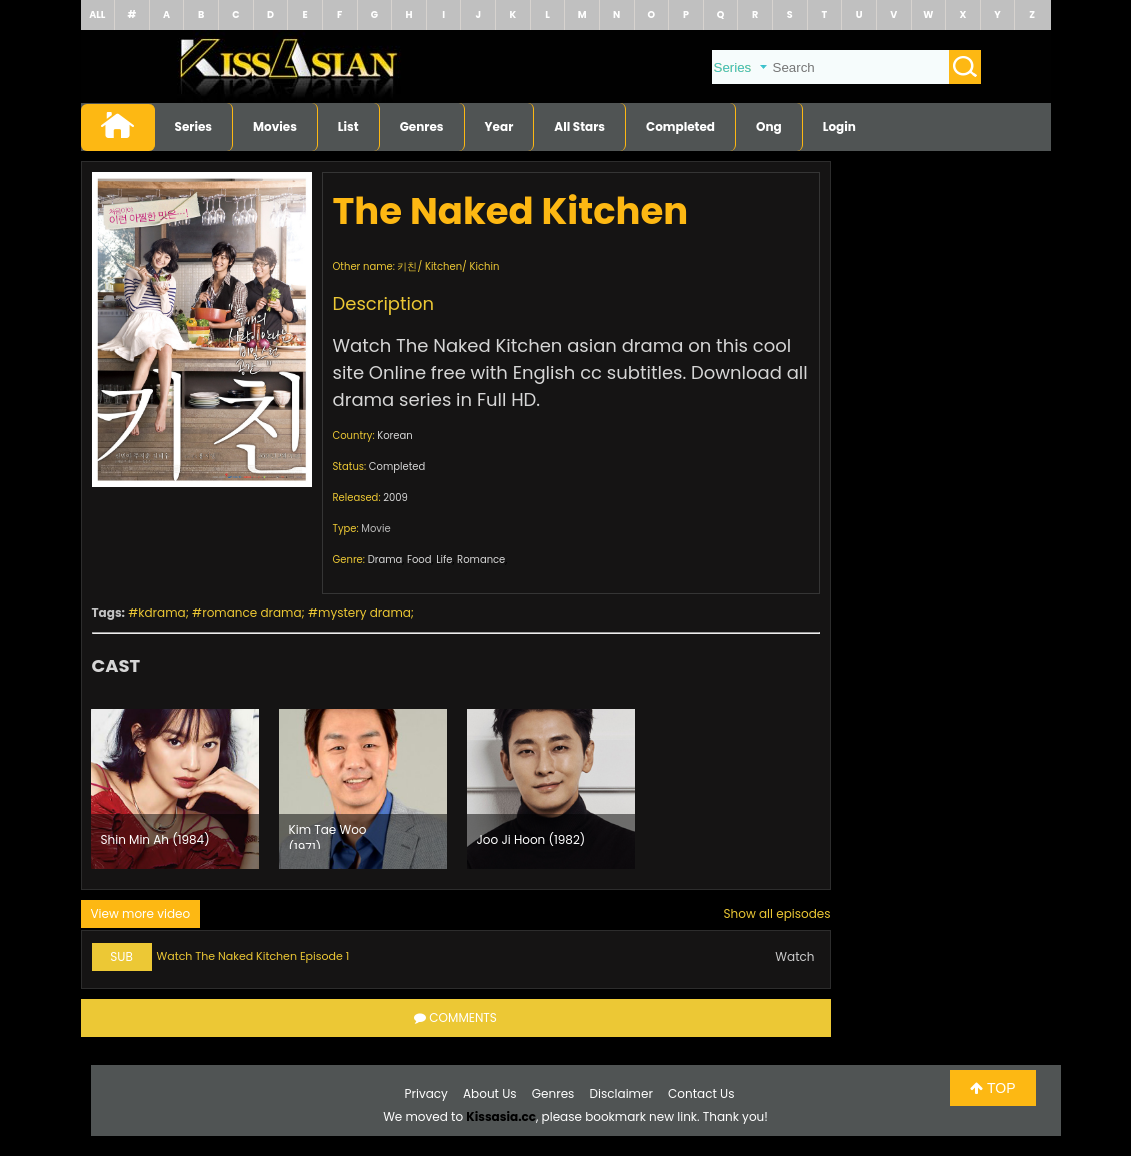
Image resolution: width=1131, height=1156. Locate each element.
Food (419, 559)
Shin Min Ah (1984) (155, 839)
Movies (275, 126)
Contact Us (701, 1093)
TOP (992, 1088)
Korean (394, 435)
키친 (407, 266)
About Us (490, 1093)
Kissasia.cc (501, 1116)
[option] (175, 789)
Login (839, 126)
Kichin (485, 266)
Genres (422, 126)
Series (194, 126)
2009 (395, 497)
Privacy (426, 1093)
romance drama (251, 612)
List (348, 126)
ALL (97, 14)
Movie (375, 528)
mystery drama (364, 612)
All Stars (579, 126)
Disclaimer (621, 1093)
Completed (680, 126)
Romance (481, 559)
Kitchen (443, 266)
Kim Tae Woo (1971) (328, 835)
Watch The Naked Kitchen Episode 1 (253, 956)
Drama (385, 559)
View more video (141, 913)
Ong (769, 126)
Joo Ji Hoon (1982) (531, 839)
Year (499, 126)
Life (444, 559)
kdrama (161, 612)
